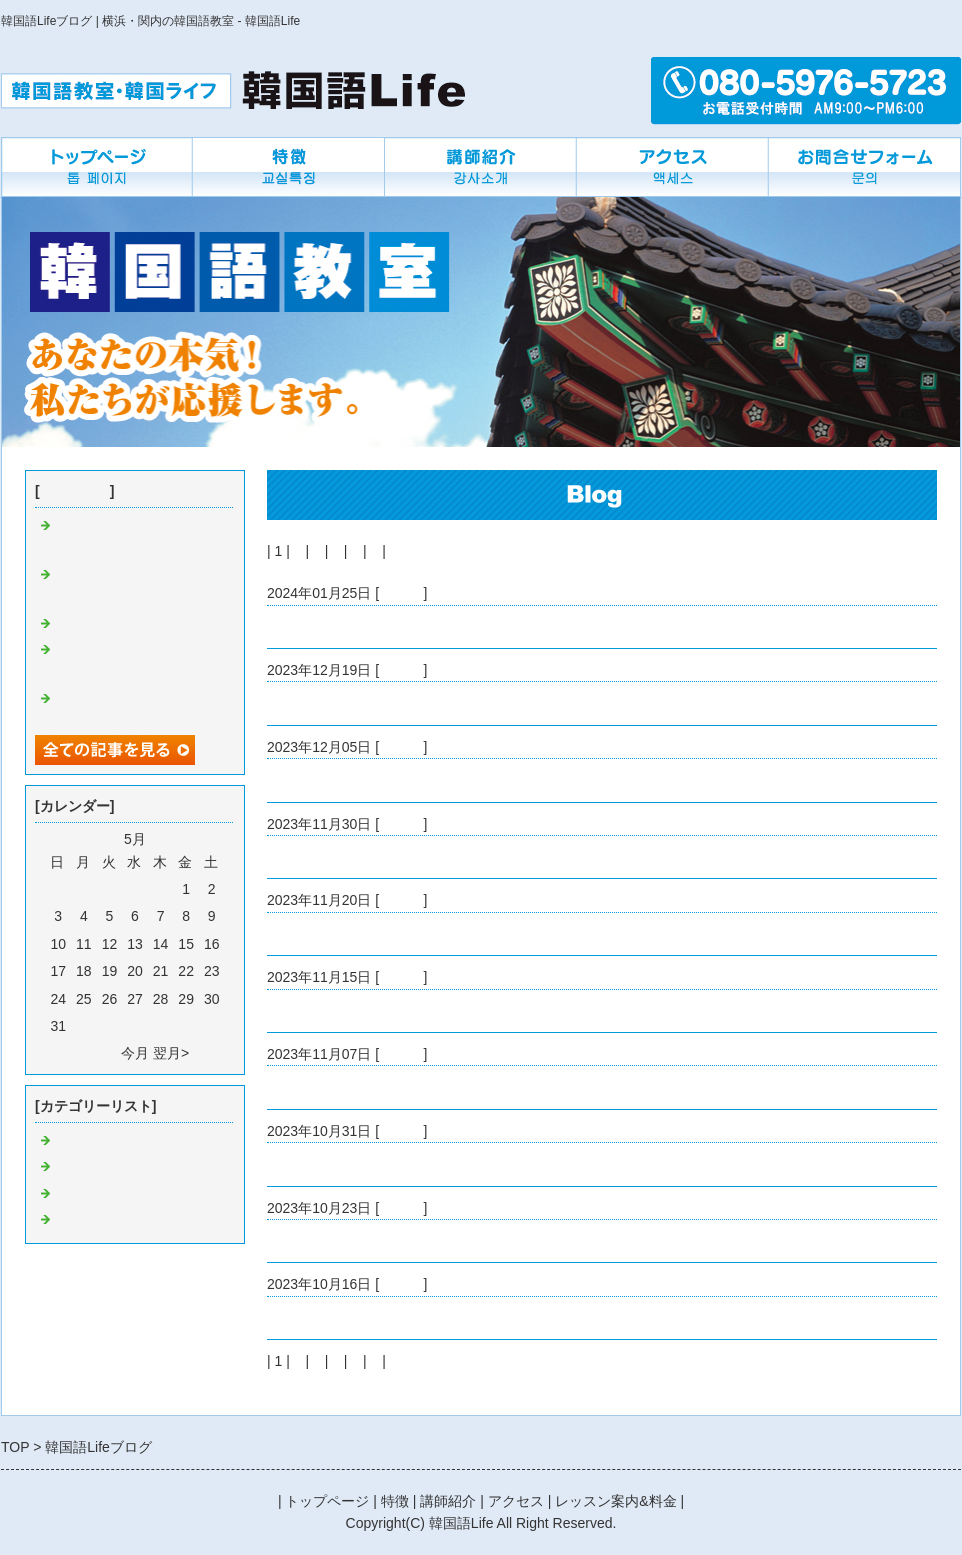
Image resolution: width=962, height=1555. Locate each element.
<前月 (99, 1053)
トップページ (327, 1501)
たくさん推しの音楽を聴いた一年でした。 (400, 703)
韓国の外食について (330, 780)
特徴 (395, 1501)
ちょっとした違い (323, 1164)
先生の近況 (90, 1220)
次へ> (408, 551)
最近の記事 (75, 491)
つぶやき (83, 1167)
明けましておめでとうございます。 (379, 627)
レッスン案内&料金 (615, 1501)
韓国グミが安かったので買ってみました (393, 857)
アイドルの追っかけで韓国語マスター (386, 1241)
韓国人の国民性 (316, 1087)
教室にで (83, 1194)
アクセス (516, 1501)
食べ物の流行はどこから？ (351, 1318)
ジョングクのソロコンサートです (372, 934)
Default (401, 593)
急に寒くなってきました (344, 1011)
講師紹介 (448, 1501)
